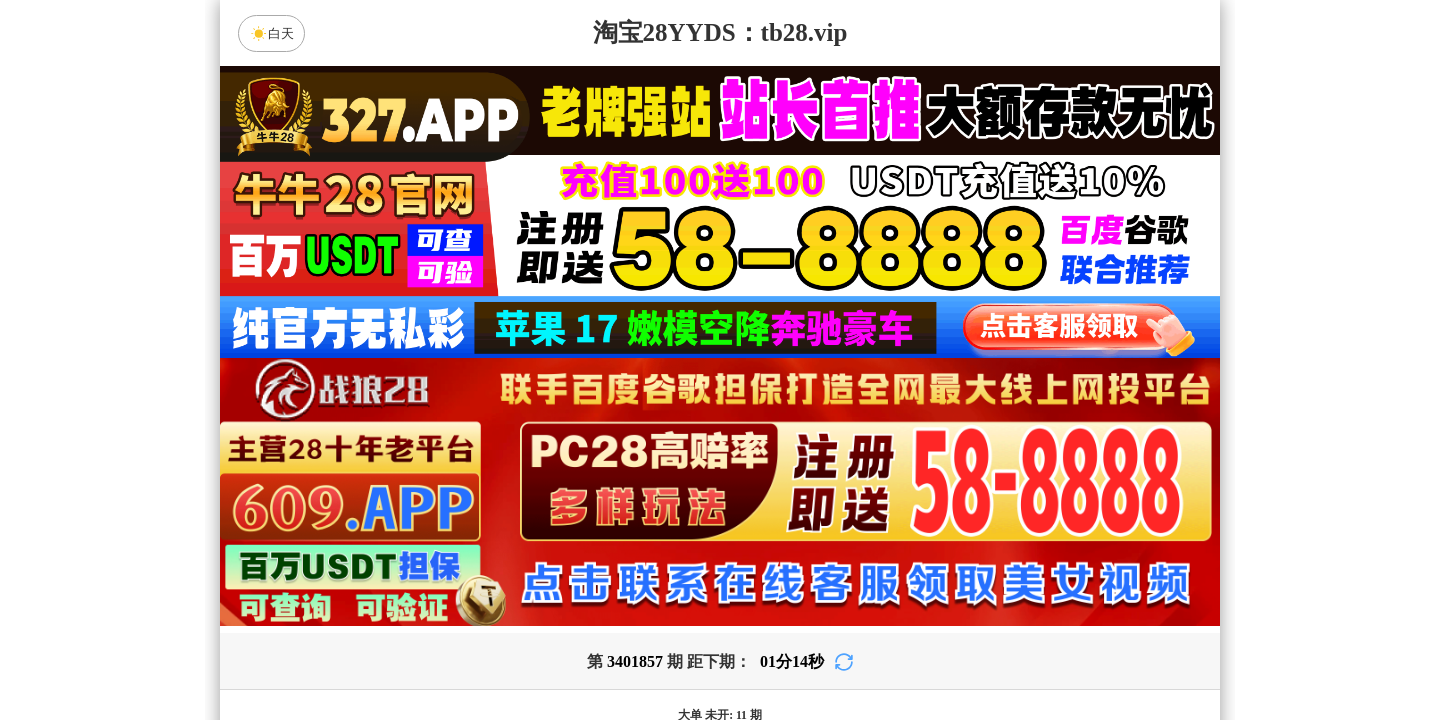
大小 (783, 654)
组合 (530, 654)
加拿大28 (530, 495)
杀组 (657, 654)
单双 (910, 654)
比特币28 (910, 495)
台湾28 (783, 495)
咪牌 (860, 406)
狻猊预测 (551, 548)
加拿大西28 (657, 495)
